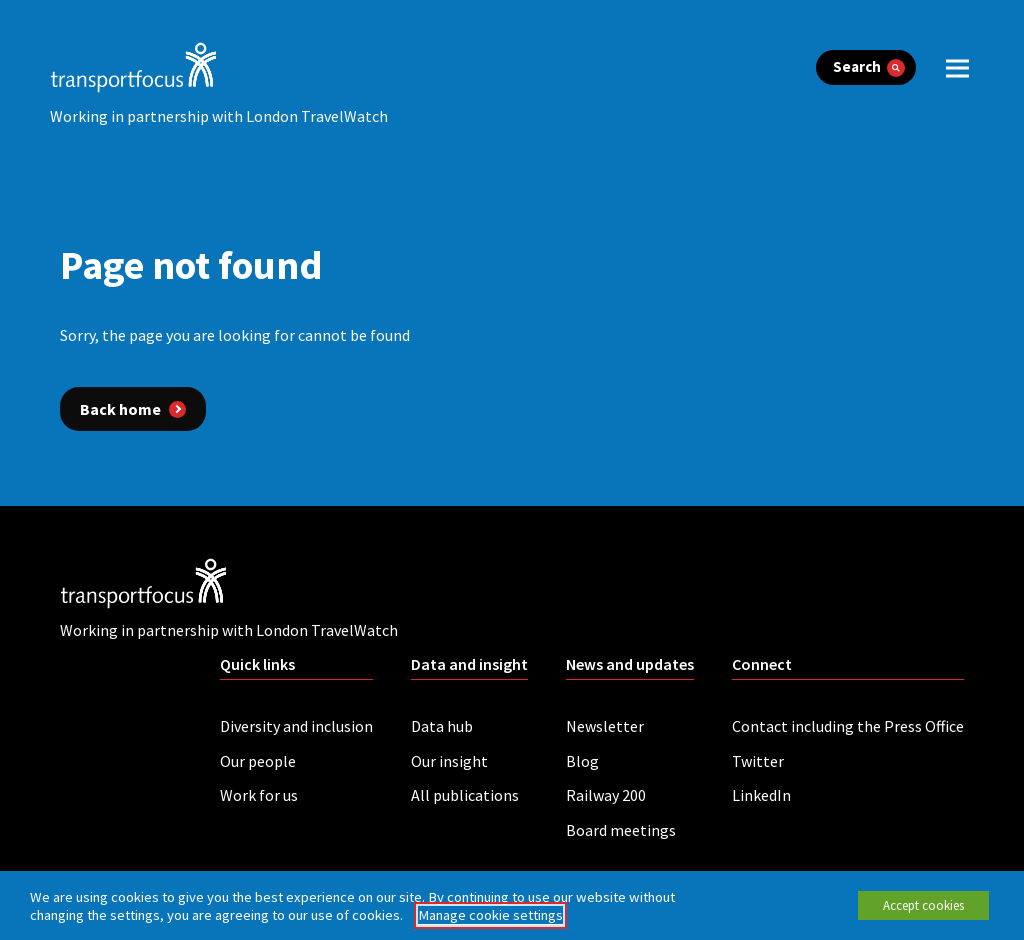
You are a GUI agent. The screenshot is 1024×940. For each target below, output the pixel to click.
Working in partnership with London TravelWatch (219, 116)
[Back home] (133, 409)
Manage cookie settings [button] (490, 915)
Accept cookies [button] (923, 905)
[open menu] (957, 67)
